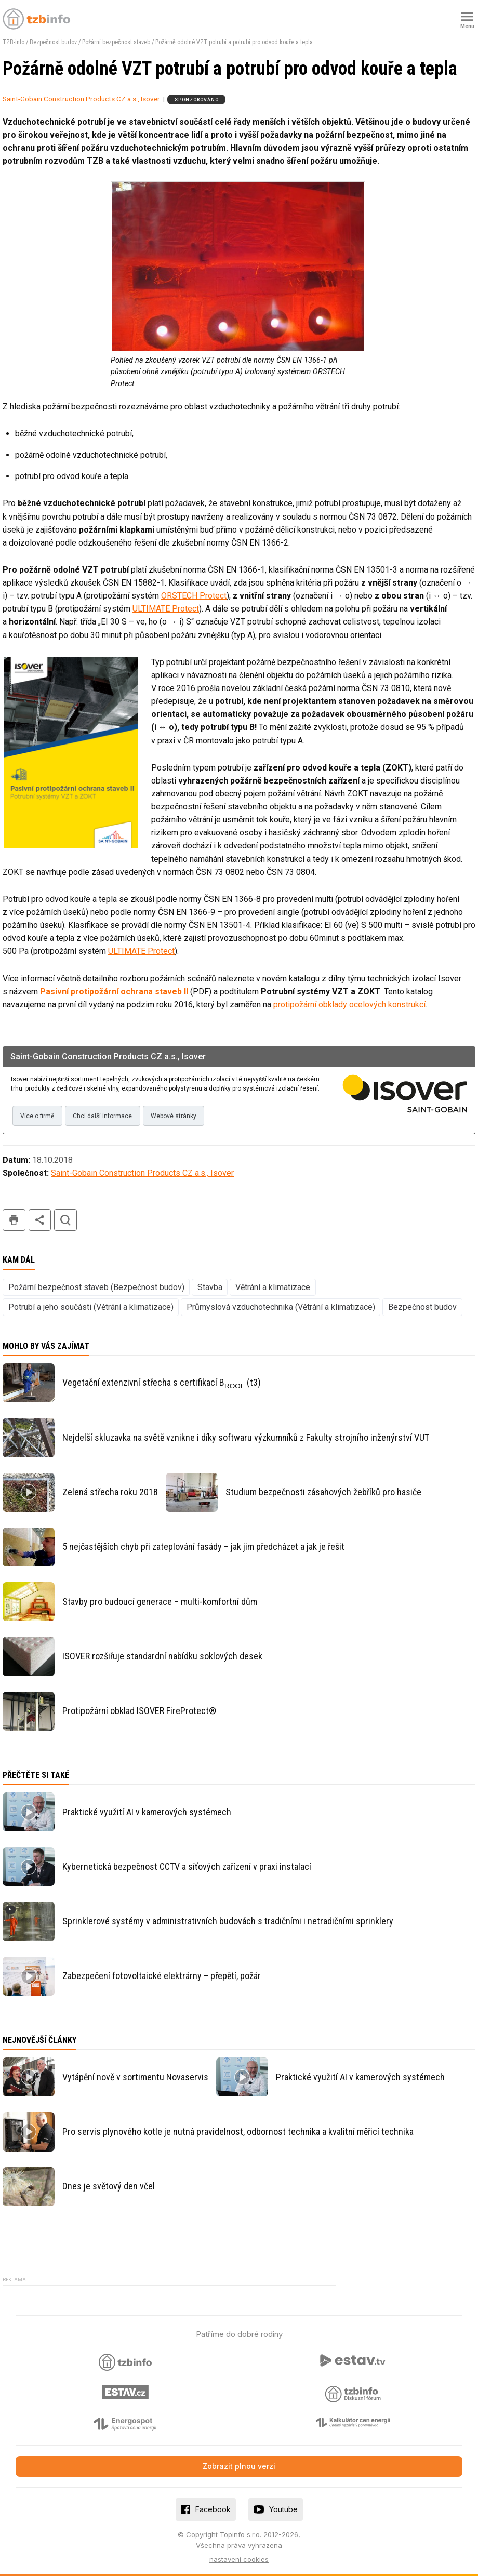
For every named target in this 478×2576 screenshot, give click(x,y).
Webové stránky (173, 1116)
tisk (14, 1220)
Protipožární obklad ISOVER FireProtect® (139, 1710)
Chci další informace (102, 1116)
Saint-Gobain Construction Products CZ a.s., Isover (81, 99)
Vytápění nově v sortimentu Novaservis (135, 2077)
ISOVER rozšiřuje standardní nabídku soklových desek (162, 1656)
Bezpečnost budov (53, 42)
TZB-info (13, 42)
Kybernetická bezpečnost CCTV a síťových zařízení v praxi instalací (186, 1866)
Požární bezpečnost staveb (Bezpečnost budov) (96, 1287)
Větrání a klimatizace (272, 1287)
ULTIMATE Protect (165, 609)
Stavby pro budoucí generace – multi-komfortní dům (159, 1601)
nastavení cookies (239, 2559)
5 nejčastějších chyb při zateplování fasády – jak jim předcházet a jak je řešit (203, 1546)
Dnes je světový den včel (108, 2186)
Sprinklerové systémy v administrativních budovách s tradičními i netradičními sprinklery (227, 1921)
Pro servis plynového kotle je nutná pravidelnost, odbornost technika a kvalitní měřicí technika (238, 2131)
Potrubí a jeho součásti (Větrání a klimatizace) (91, 1307)
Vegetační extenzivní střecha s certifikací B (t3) (161, 1383)
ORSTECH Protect (194, 596)
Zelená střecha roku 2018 (110, 1491)
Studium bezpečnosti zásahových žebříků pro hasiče (323, 1491)
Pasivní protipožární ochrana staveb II (114, 992)
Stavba (209, 1287)
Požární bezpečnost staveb (116, 42)
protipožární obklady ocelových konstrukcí (349, 1005)
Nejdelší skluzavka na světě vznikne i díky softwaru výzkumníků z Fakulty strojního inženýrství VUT (245, 1437)
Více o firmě (37, 1116)
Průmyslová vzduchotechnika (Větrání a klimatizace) (281, 1307)
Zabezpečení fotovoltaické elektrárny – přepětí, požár (161, 1975)
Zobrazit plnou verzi (239, 2466)
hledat (65, 1220)
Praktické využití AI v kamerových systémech (146, 1812)
